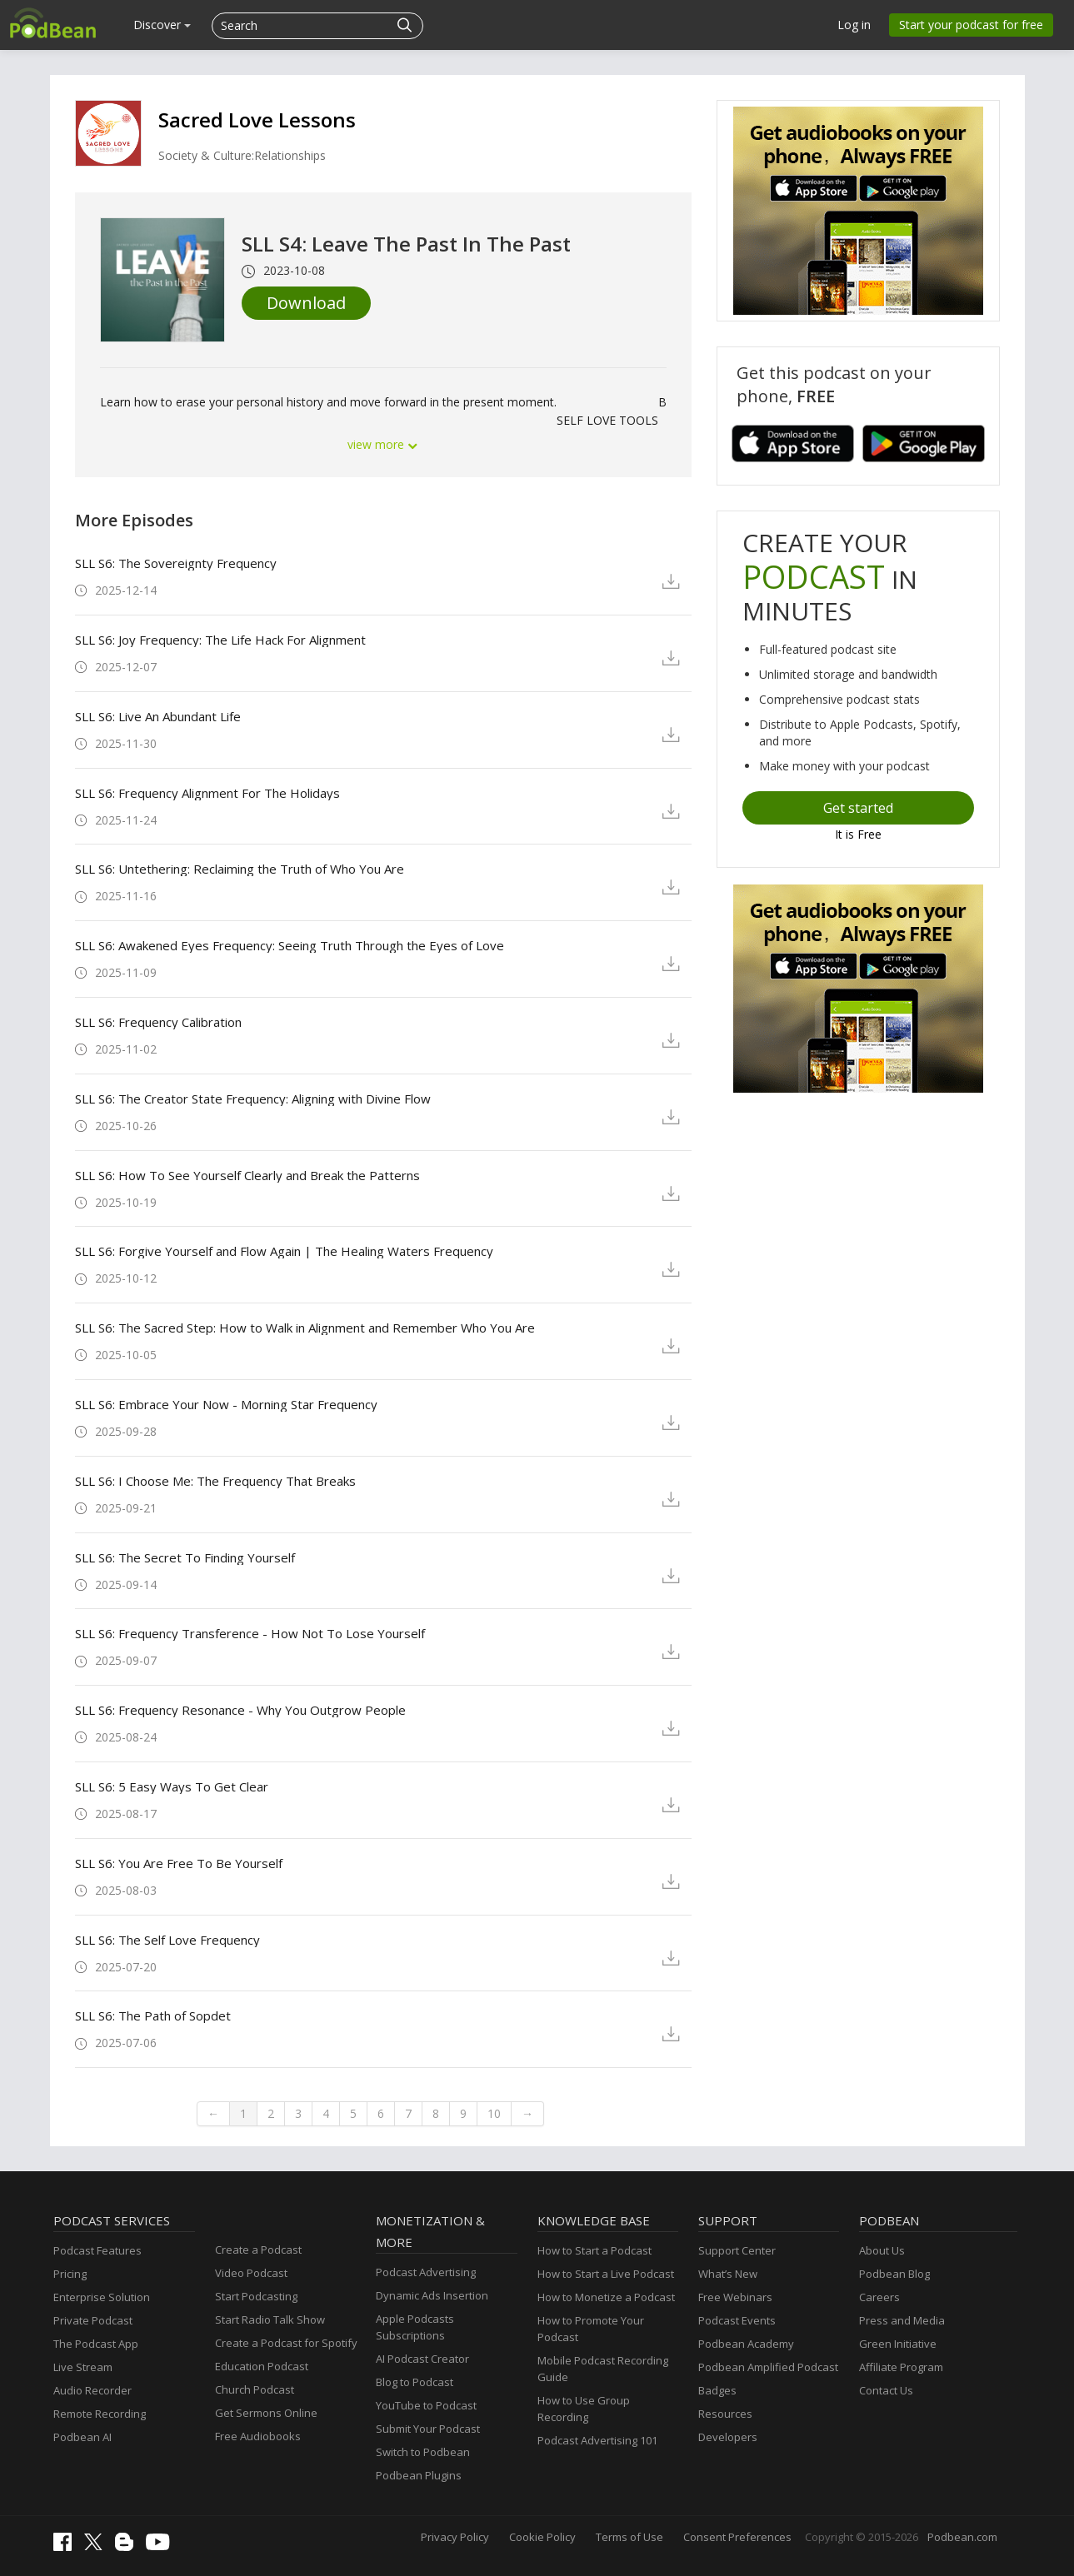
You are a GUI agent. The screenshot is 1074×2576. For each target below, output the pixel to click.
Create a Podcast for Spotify (286, 2342)
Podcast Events (737, 2320)
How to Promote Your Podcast (590, 2328)
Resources (725, 2413)
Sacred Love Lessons (257, 119)
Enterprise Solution (101, 2297)
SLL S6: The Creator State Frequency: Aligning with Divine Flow (253, 1098)
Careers (879, 2297)
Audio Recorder (92, 2390)
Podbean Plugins (419, 2475)
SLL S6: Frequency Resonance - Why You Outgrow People (240, 1709)
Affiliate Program (901, 2366)
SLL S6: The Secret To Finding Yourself (185, 1557)
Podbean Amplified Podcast (768, 2366)
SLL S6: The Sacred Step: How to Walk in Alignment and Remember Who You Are (305, 1327)
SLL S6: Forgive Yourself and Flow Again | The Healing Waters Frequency (284, 1250)
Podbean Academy (746, 2343)
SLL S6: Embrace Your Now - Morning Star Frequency (226, 1404)
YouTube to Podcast (426, 2405)
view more (383, 444)
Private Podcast (92, 2320)
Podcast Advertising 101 (597, 2440)
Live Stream (82, 2366)
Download (306, 302)
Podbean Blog (894, 2273)
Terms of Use (629, 2536)
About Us (882, 2250)
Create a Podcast (258, 2249)
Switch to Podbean (423, 2451)
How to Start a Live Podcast (605, 2273)
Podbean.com (962, 2536)
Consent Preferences (737, 2536)
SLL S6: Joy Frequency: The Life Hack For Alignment (220, 639)
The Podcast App (95, 2343)
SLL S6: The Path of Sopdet (153, 2015)
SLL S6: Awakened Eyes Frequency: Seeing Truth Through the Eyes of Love (289, 945)
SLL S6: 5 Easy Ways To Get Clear (171, 1786)
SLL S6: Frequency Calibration (158, 1021)
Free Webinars (735, 2297)
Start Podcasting (256, 2296)
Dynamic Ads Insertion (432, 2295)
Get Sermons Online (266, 2412)
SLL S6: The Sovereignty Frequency (176, 563)
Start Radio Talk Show (270, 2319)
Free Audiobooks (258, 2436)
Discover (162, 24)
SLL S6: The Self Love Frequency (167, 1939)
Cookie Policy (542, 2536)
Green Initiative (898, 2343)
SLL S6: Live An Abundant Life (158, 716)
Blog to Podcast (414, 2381)
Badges (717, 2390)
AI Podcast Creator (422, 2358)
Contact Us (886, 2390)
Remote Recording (99, 2413)
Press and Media (902, 2320)
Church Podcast (254, 2389)
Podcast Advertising (426, 2272)
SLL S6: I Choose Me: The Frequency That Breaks (215, 1480)
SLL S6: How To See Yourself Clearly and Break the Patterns (247, 1175)
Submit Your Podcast (428, 2428)
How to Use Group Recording (583, 2408)
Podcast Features (97, 2250)
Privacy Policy (455, 2536)
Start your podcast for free (971, 24)
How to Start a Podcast (594, 2250)
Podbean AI (82, 2436)
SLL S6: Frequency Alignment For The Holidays (207, 792)
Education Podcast (261, 2366)
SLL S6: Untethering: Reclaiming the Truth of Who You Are (239, 868)
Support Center (737, 2250)
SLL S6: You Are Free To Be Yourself (178, 1863)
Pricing (70, 2273)
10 (494, 2113)
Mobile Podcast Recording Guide (602, 2368)
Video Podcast (251, 2272)
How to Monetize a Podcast (606, 2297)
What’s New (727, 2273)
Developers (727, 2436)
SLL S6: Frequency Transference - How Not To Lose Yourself (250, 1633)
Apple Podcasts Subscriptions (415, 2327)
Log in (854, 24)
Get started (858, 808)
